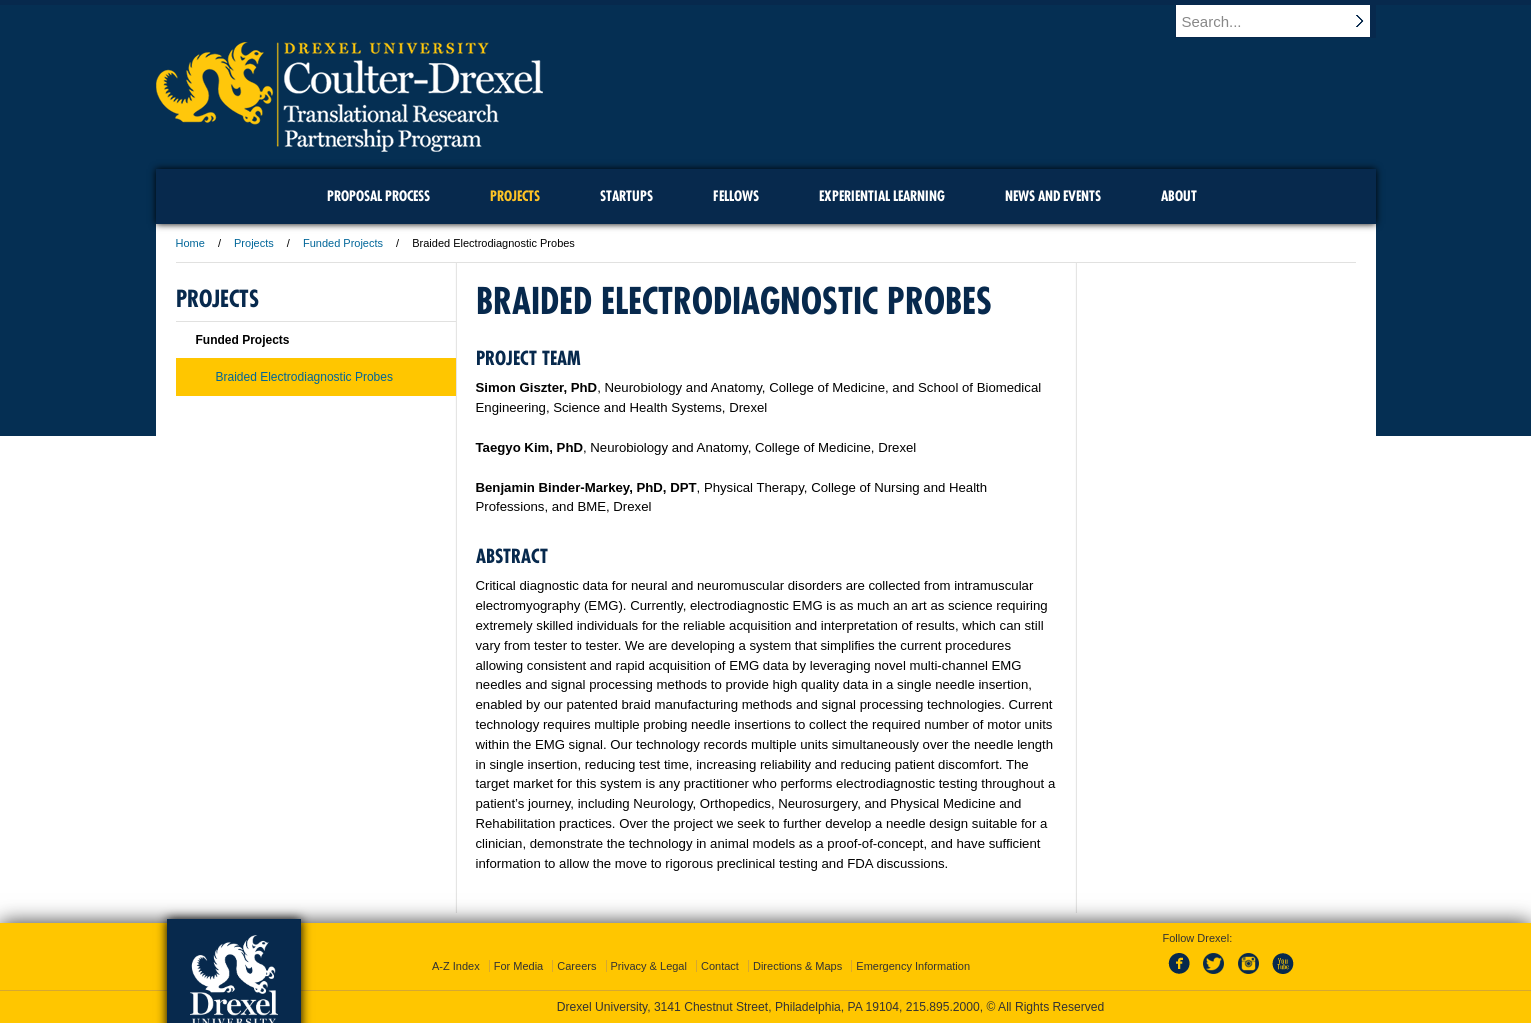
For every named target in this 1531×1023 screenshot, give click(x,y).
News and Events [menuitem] (1053, 196)
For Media (519, 966)
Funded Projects (343, 243)
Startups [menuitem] (626, 196)
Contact (720, 966)
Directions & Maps (797, 966)
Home (190, 243)
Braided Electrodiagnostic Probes (304, 377)
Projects (254, 243)
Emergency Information (913, 966)
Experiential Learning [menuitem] (882, 196)
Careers (576, 966)
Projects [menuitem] (515, 196)
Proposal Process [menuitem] (378, 196)
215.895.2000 (943, 1007)
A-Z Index (456, 966)
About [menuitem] (1179, 196)
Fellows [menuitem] (736, 196)
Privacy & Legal (649, 966)
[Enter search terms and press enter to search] (1285, 21)
